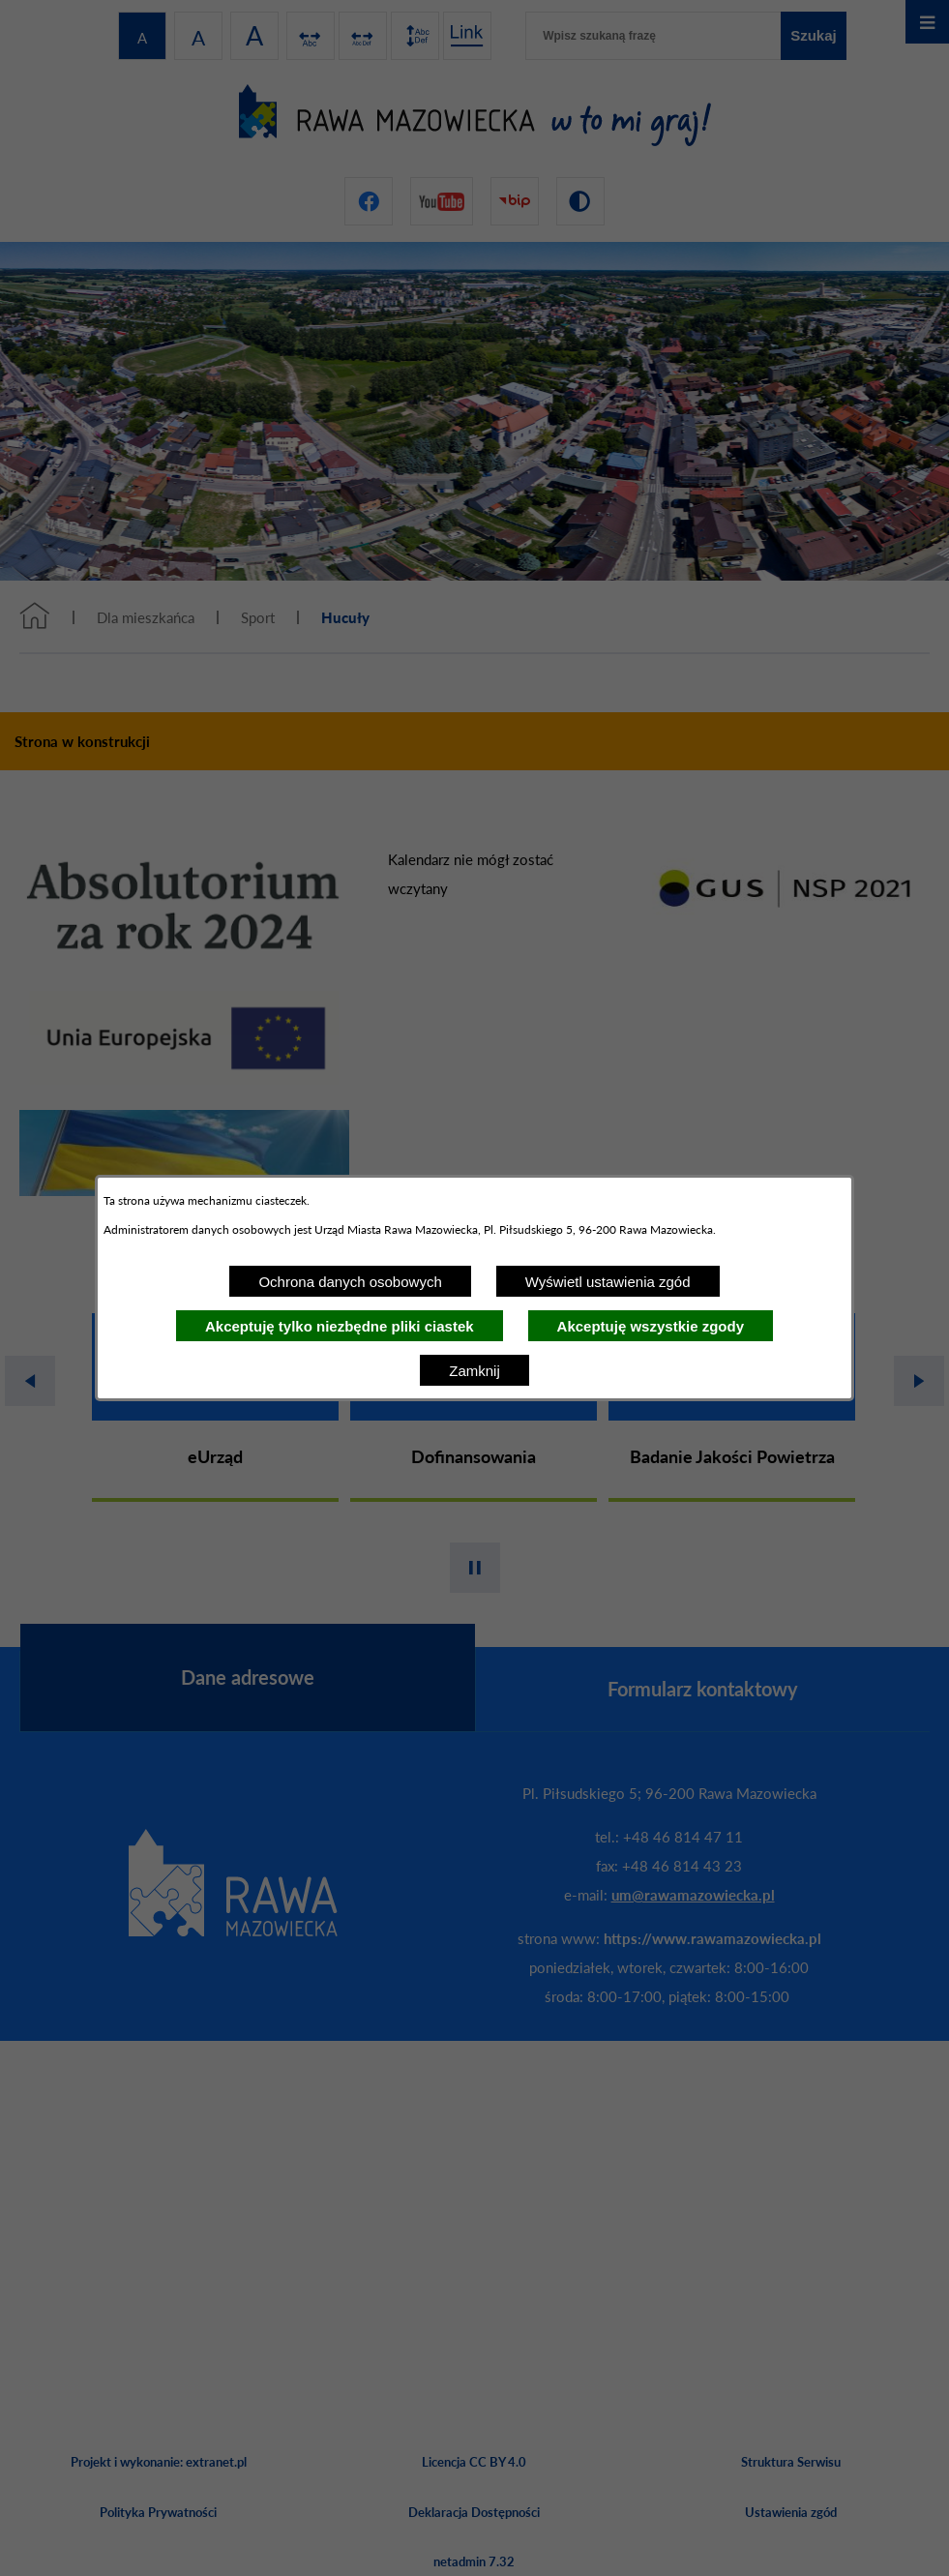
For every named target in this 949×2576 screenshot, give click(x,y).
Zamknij (474, 1371)
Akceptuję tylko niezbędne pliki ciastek (339, 1326)
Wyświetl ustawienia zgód (608, 1281)
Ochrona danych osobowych (349, 1281)
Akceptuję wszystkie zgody (650, 1326)
